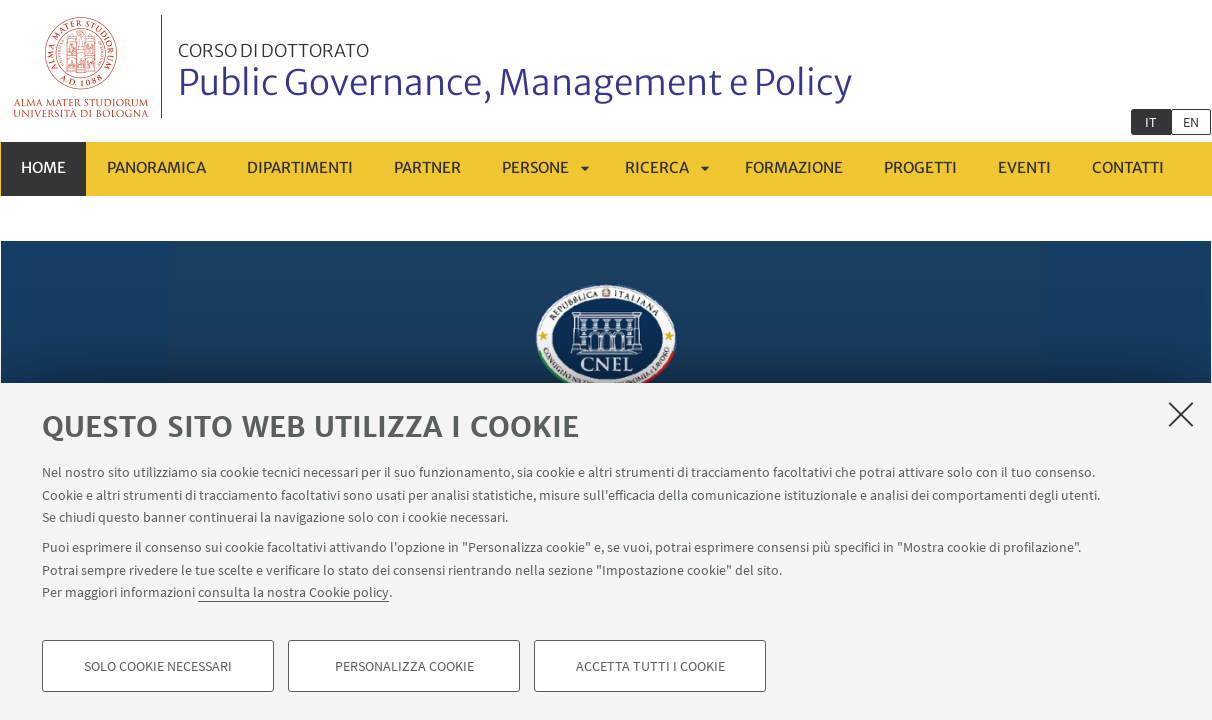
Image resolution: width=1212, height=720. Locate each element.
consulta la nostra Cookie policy (293, 592)
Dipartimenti (300, 167)
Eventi (1024, 167)
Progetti (920, 167)
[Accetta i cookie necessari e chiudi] (1181, 414)
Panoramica (156, 167)
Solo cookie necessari (158, 666)
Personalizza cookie (404, 666)
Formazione (794, 167)
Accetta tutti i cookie (650, 666)
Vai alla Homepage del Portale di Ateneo (81, 66)
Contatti (1128, 167)
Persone (535, 167)
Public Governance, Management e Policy (515, 73)
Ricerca (657, 167)
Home (43, 167)
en (1191, 122)
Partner (427, 167)
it (1151, 122)
